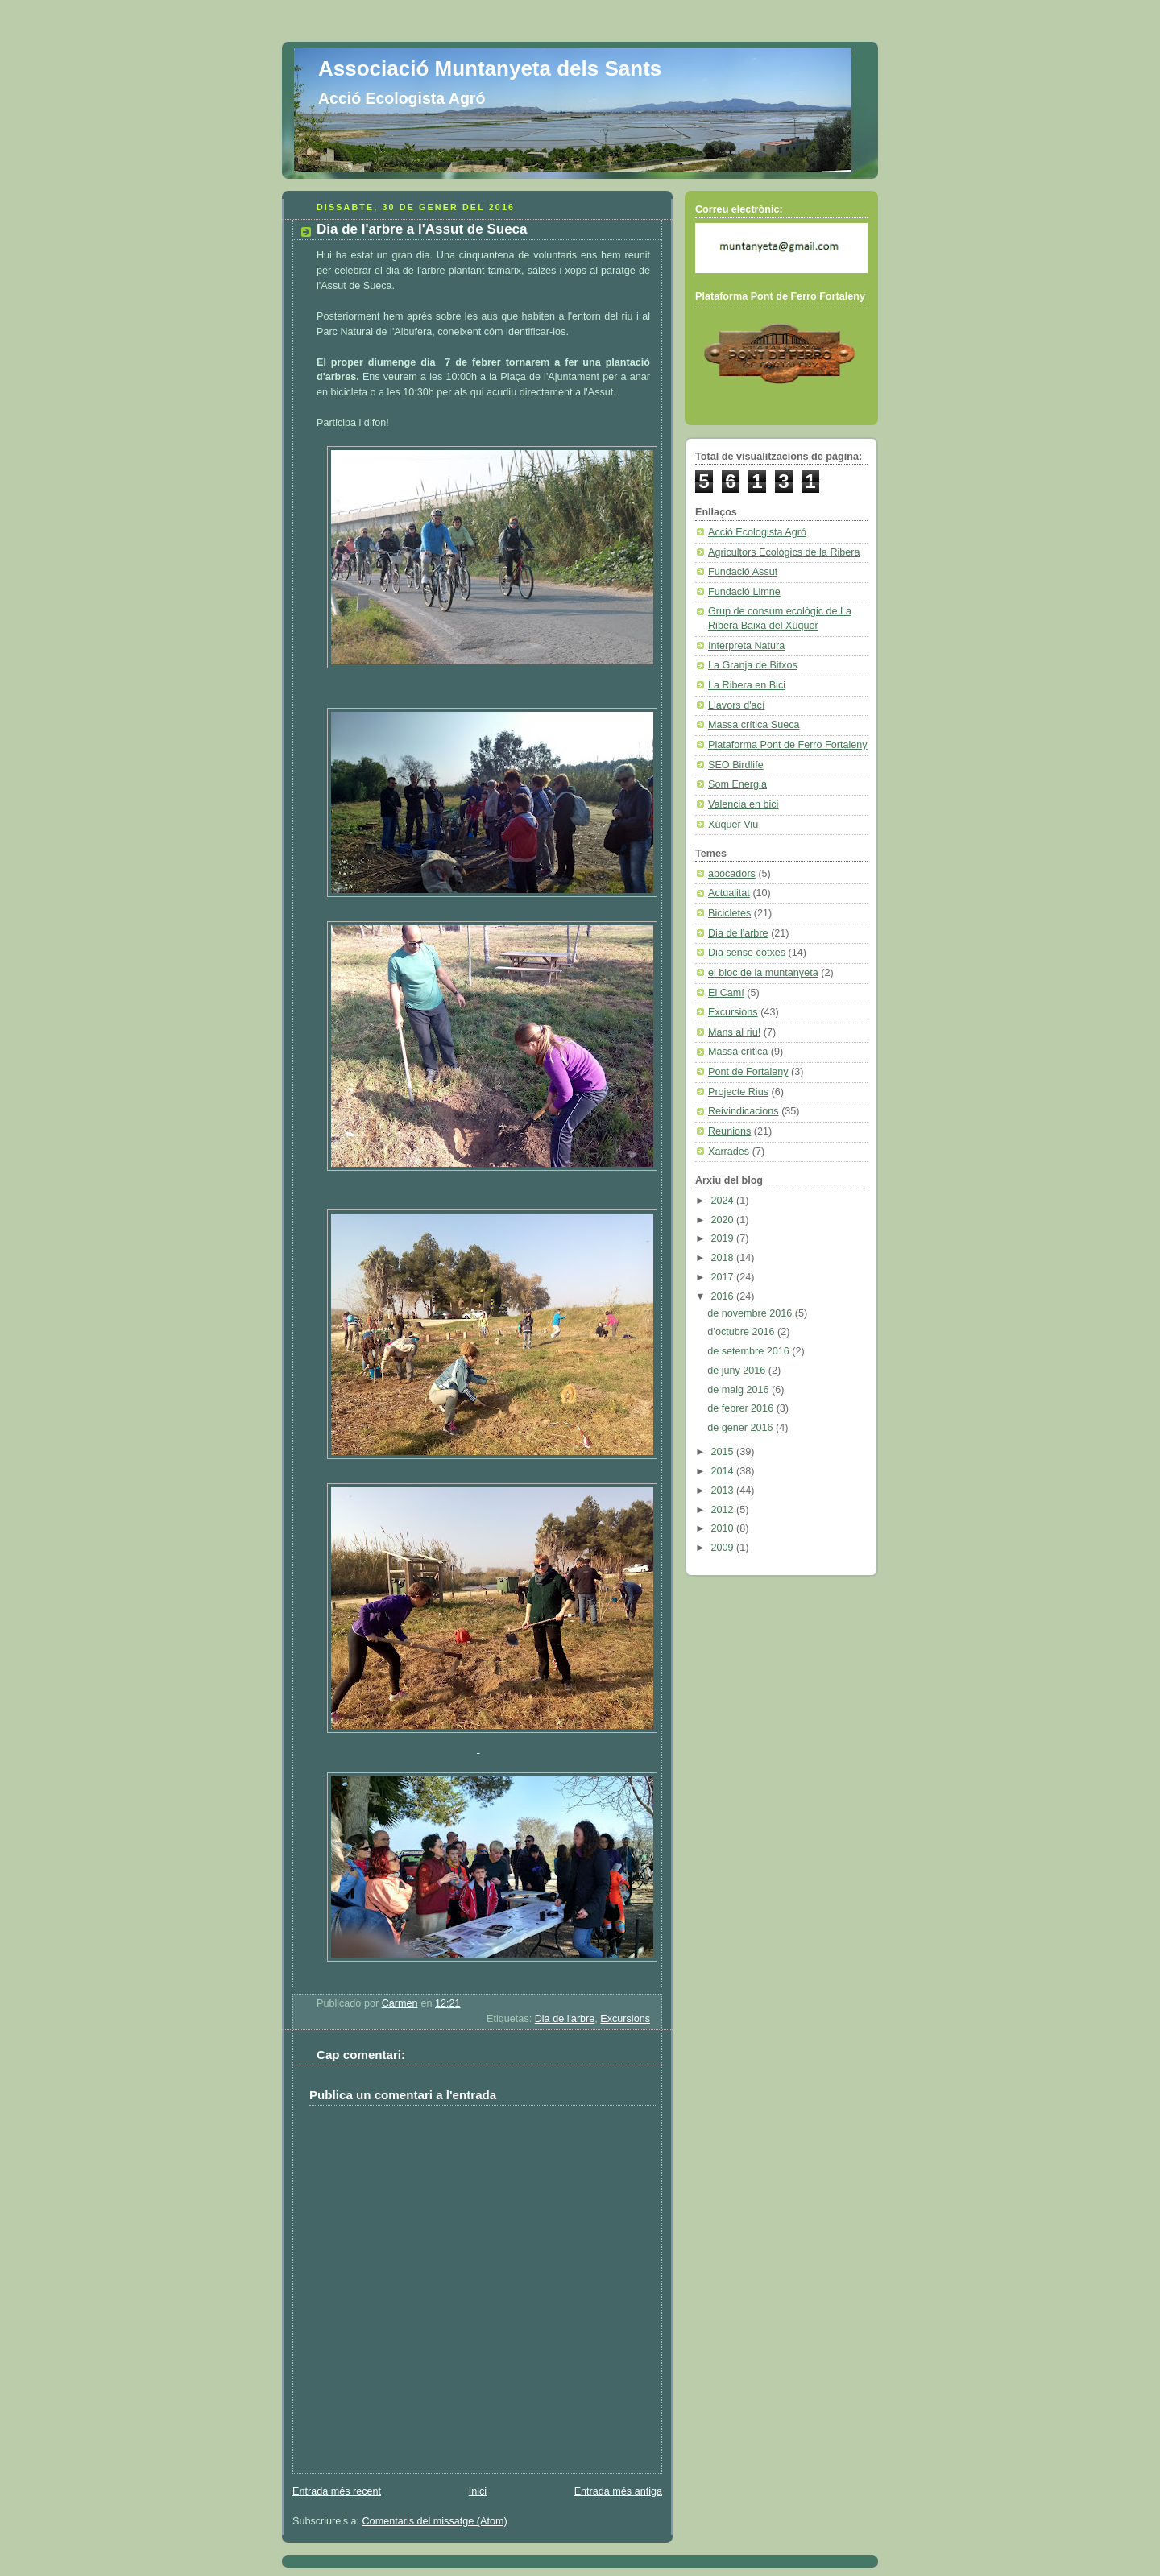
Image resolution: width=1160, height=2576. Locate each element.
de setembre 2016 (749, 1351)
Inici (478, 2491)
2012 (724, 1509)
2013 (724, 1490)
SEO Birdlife (736, 765)
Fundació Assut (742, 571)
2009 (724, 1547)
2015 (724, 1452)
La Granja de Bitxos (753, 665)
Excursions (625, 2018)
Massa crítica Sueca (754, 724)
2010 (724, 1528)
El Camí (726, 993)
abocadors (732, 873)
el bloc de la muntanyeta (763, 972)
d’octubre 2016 (742, 1332)
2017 (724, 1277)
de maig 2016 (739, 1390)
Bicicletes (729, 913)
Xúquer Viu (733, 824)
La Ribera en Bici (746, 685)
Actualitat (729, 893)
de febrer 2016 (742, 1408)
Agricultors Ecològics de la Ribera (784, 552)
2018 (724, 1257)
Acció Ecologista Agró (757, 532)
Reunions (729, 1131)
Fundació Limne (744, 591)
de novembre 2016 (751, 1313)
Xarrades (728, 1151)
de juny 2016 (737, 1370)
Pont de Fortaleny (748, 1071)
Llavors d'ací (736, 705)
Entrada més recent (336, 2491)
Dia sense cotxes (746, 952)
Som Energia (737, 784)
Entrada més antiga (618, 2491)
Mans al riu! (734, 1032)
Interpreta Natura (746, 645)
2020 (724, 1220)
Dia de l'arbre (565, 2018)
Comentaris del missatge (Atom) (435, 2521)
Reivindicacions (743, 1111)
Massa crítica (738, 1051)
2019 (724, 1238)
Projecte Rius (738, 1092)
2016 (724, 1296)
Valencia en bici (743, 804)
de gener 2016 (741, 1427)
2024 (724, 1200)
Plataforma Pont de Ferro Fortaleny (788, 744)
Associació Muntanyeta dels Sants (489, 68)
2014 (724, 1471)
